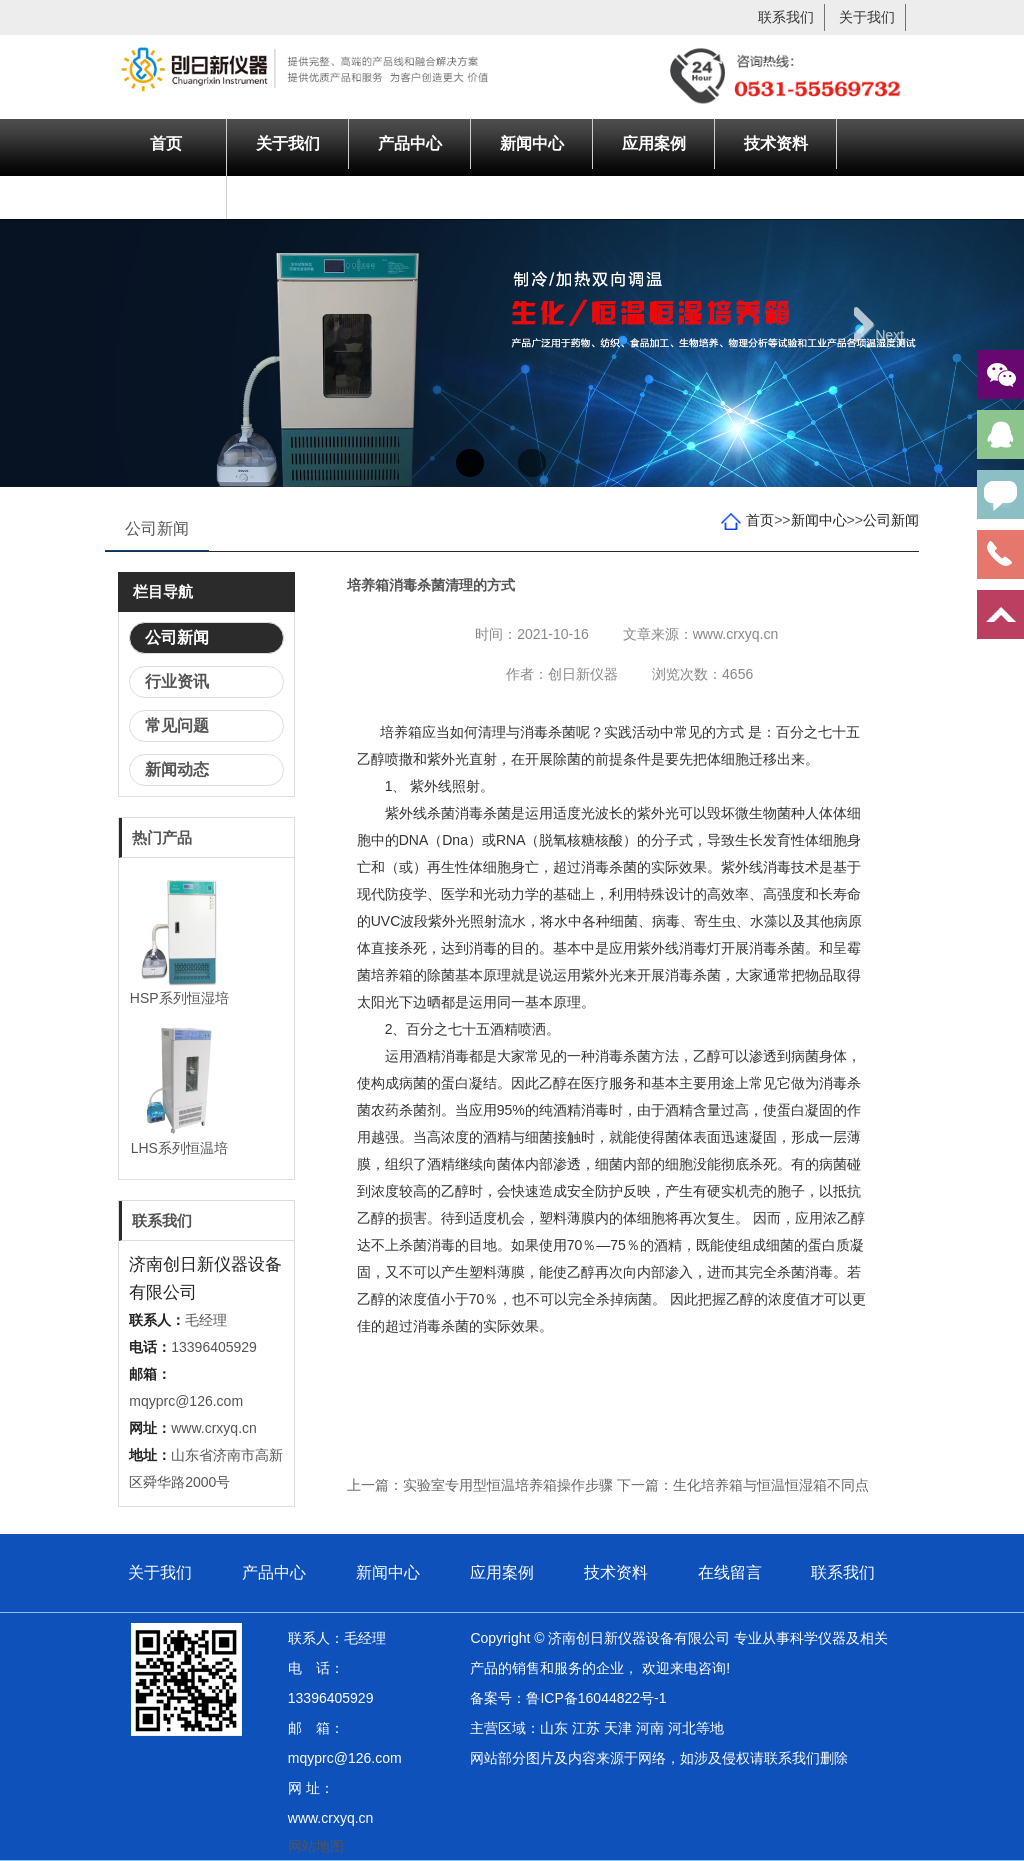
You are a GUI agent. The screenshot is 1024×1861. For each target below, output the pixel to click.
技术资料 (776, 143)
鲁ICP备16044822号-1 (596, 1698)
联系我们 (786, 17)
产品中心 (410, 143)
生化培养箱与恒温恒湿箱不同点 (771, 1485)
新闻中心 (532, 143)
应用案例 (654, 143)
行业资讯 (177, 681)
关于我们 (867, 17)
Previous (145, 341)
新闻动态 (177, 769)
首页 (166, 143)
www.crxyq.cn (736, 634)
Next (889, 335)
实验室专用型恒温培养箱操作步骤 (508, 1485)
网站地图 (316, 1846)
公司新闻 (177, 637)
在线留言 (166, 193)
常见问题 (177, 725)
